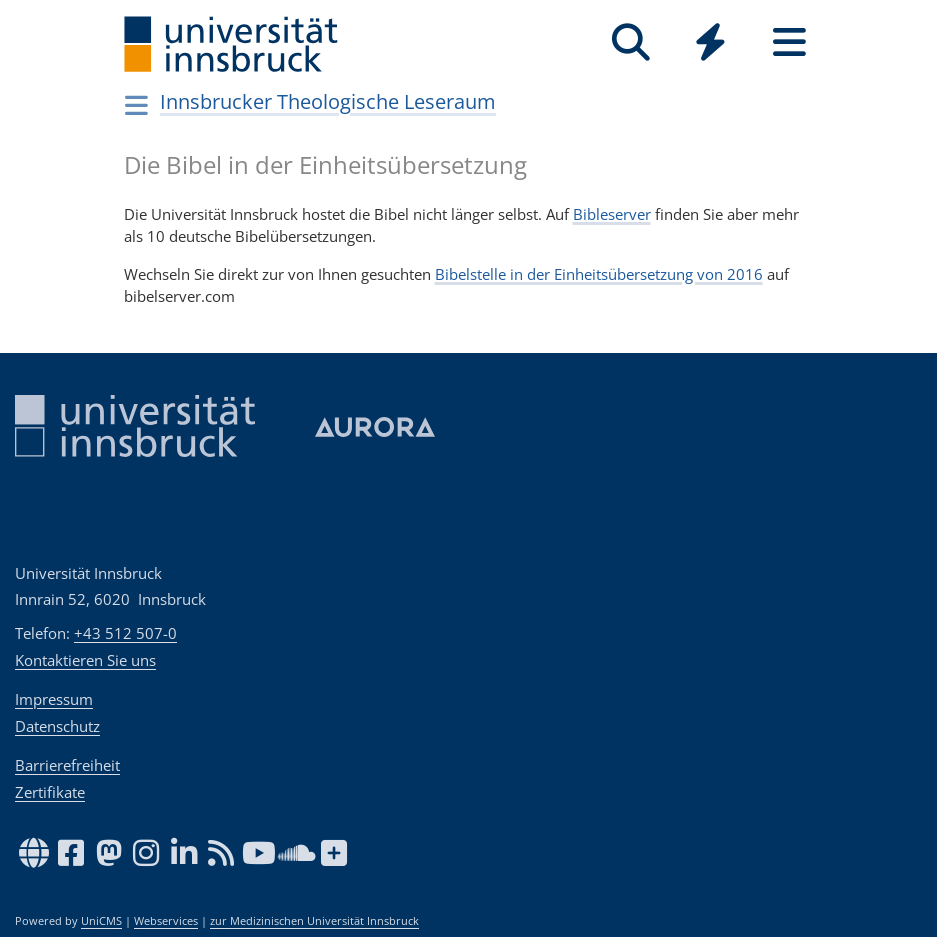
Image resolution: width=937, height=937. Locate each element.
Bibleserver (612, 214)
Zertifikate (50, 792)
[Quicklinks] (710, 42)
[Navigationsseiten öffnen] (137, 105)
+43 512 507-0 (125, 633)
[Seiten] (789, 42)
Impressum (54, 699)
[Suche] (631, 42)
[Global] (710, 44)
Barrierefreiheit (67, 765)
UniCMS (101, 921)
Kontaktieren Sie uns (85, 660)
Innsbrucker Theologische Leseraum (328, 101)
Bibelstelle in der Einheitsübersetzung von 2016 (599, 274)
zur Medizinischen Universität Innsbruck (314, 921)
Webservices (166, 921)
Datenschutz (57, 726)
